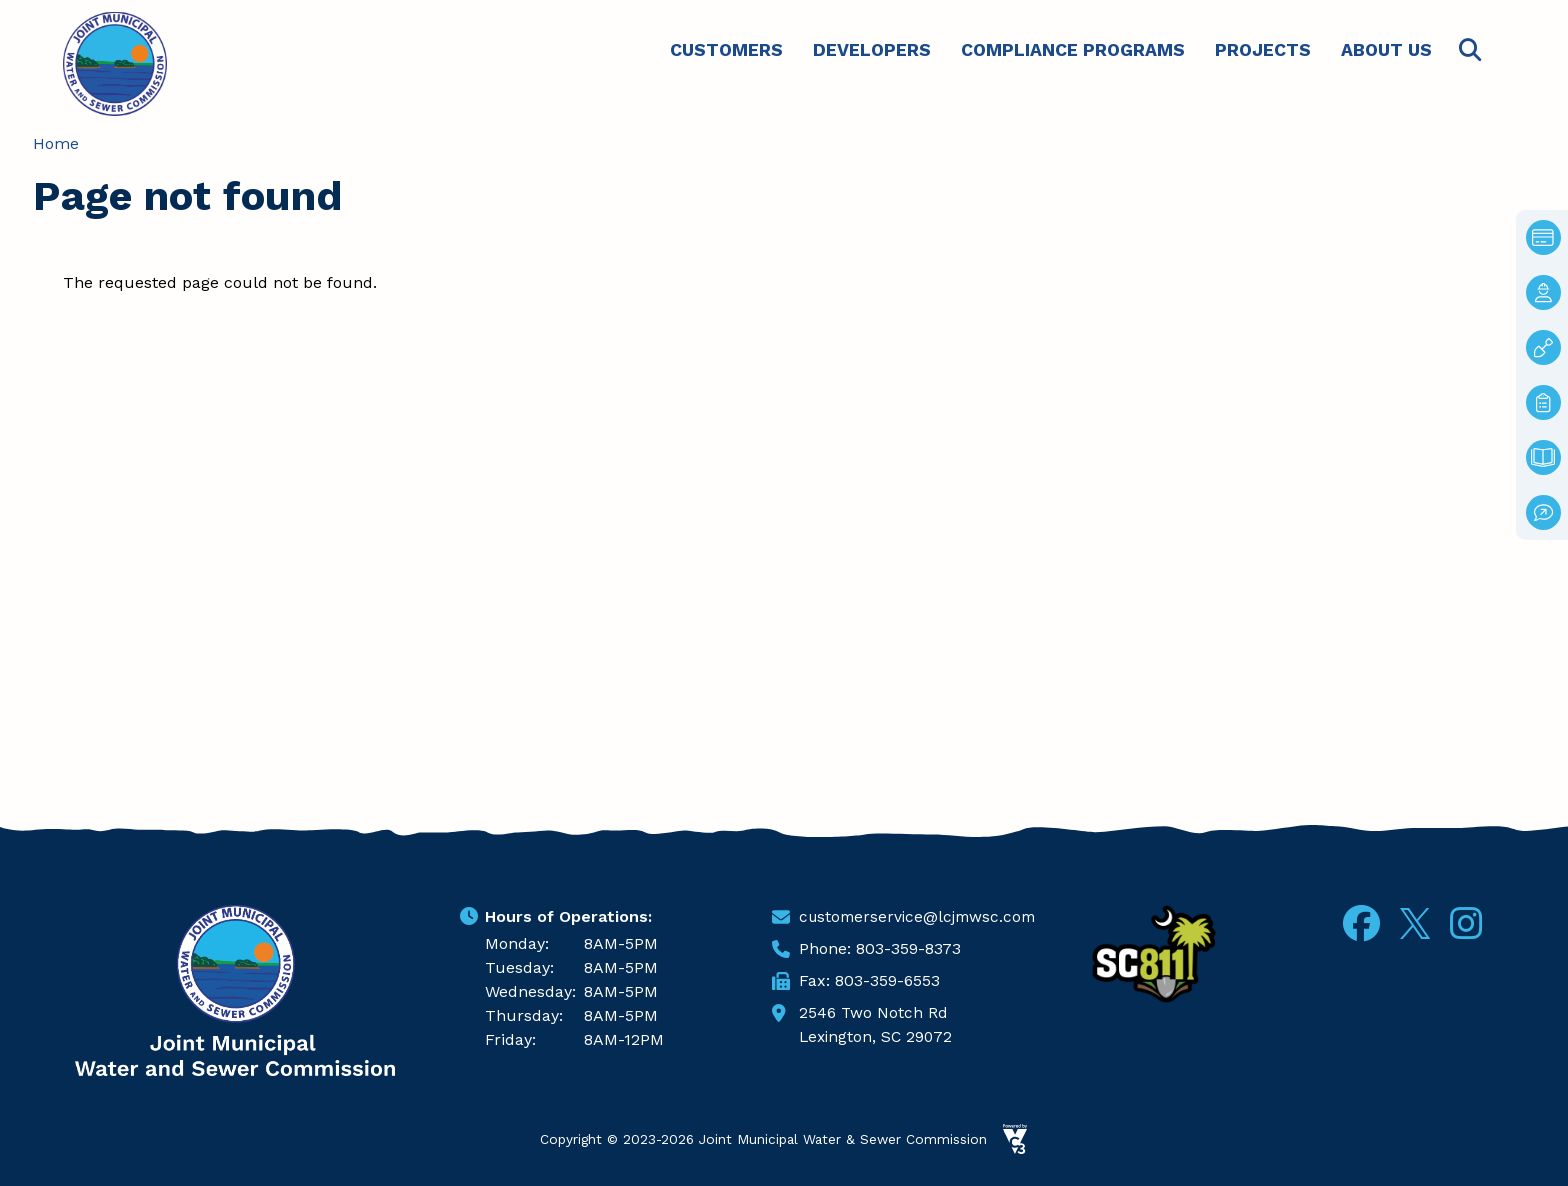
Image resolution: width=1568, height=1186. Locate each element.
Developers (872, 50)
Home (56, 143)
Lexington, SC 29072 (878, 1036)
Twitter (1415, 920)
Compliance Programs (1073, 50)
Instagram (1466, 923)
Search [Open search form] (1470, 50)
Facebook (1361, 923)
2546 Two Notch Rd (874, 1012)
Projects (1263, 50)
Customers (726, 50)
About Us (1386, 50)
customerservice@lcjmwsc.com (922, 916)
